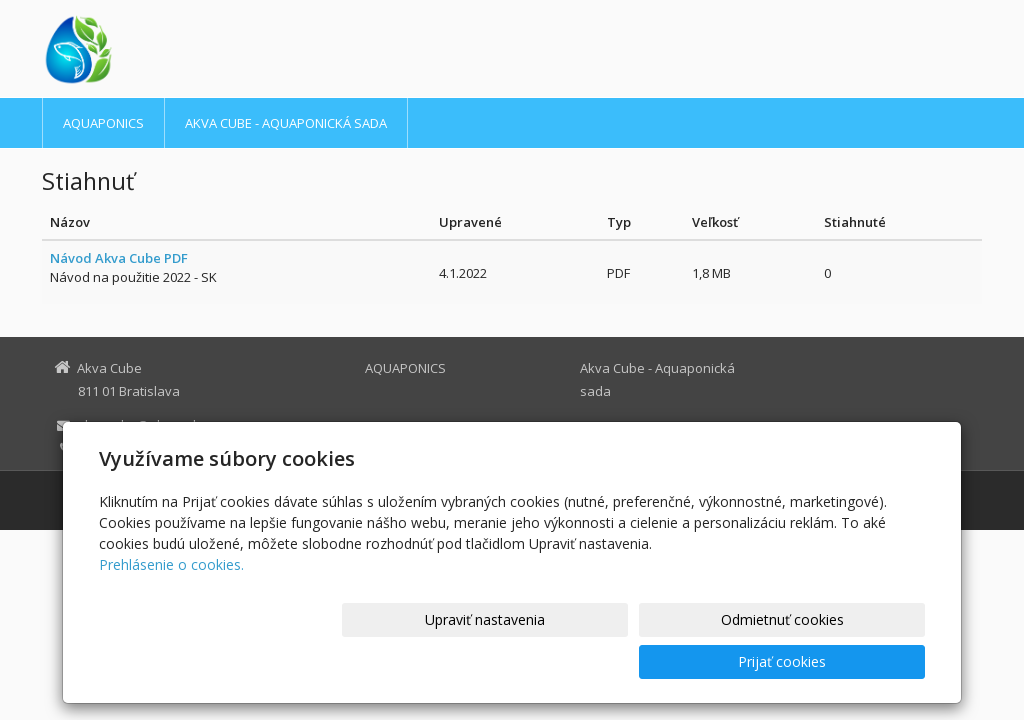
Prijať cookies (849, 661)
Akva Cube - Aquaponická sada (286, 123)
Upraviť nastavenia (521, 661)
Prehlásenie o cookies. (171, 606)
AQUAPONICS (103, 123)
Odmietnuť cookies (684, 661)
